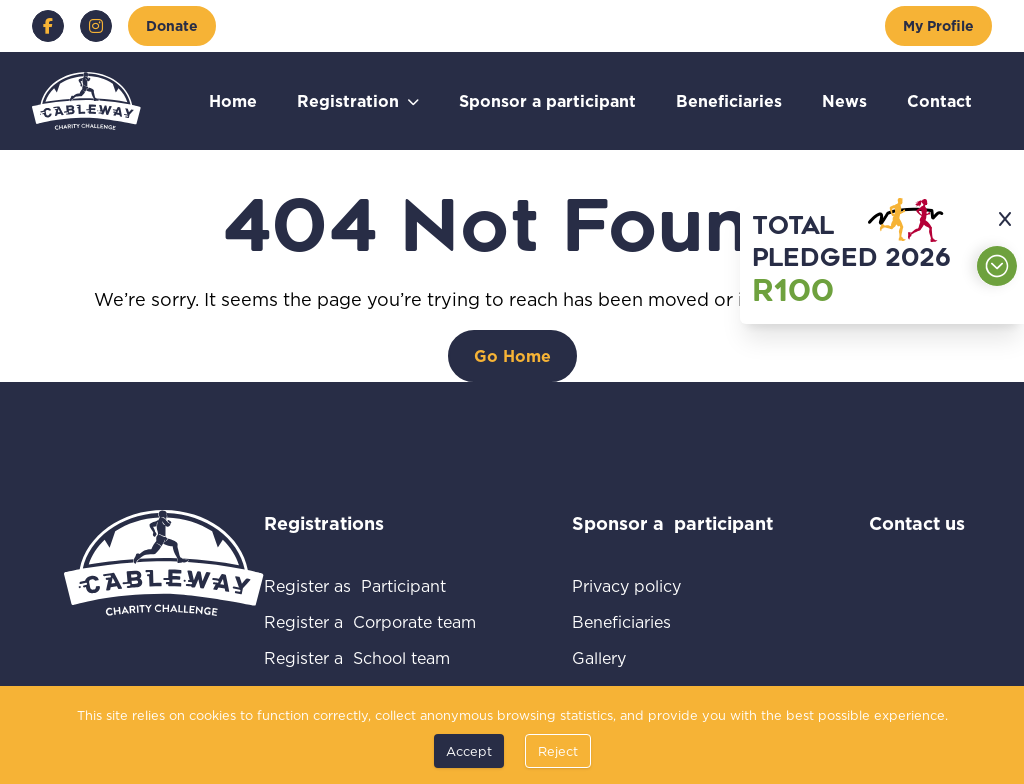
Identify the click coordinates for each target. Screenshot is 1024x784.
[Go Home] (512, 356)
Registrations (351, 523)
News (844, 100)
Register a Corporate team (370, 621)
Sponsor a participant (547, 100)
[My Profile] (938, 26)
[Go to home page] (86, 101)
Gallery (622, 657)
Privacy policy (650, 585)
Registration (348, 100)
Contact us (917, 523)
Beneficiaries (729, 100)
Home (233, 100)
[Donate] (172, 26)
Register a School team (370, 657)
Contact (939, 100)
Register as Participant (370, 585)
